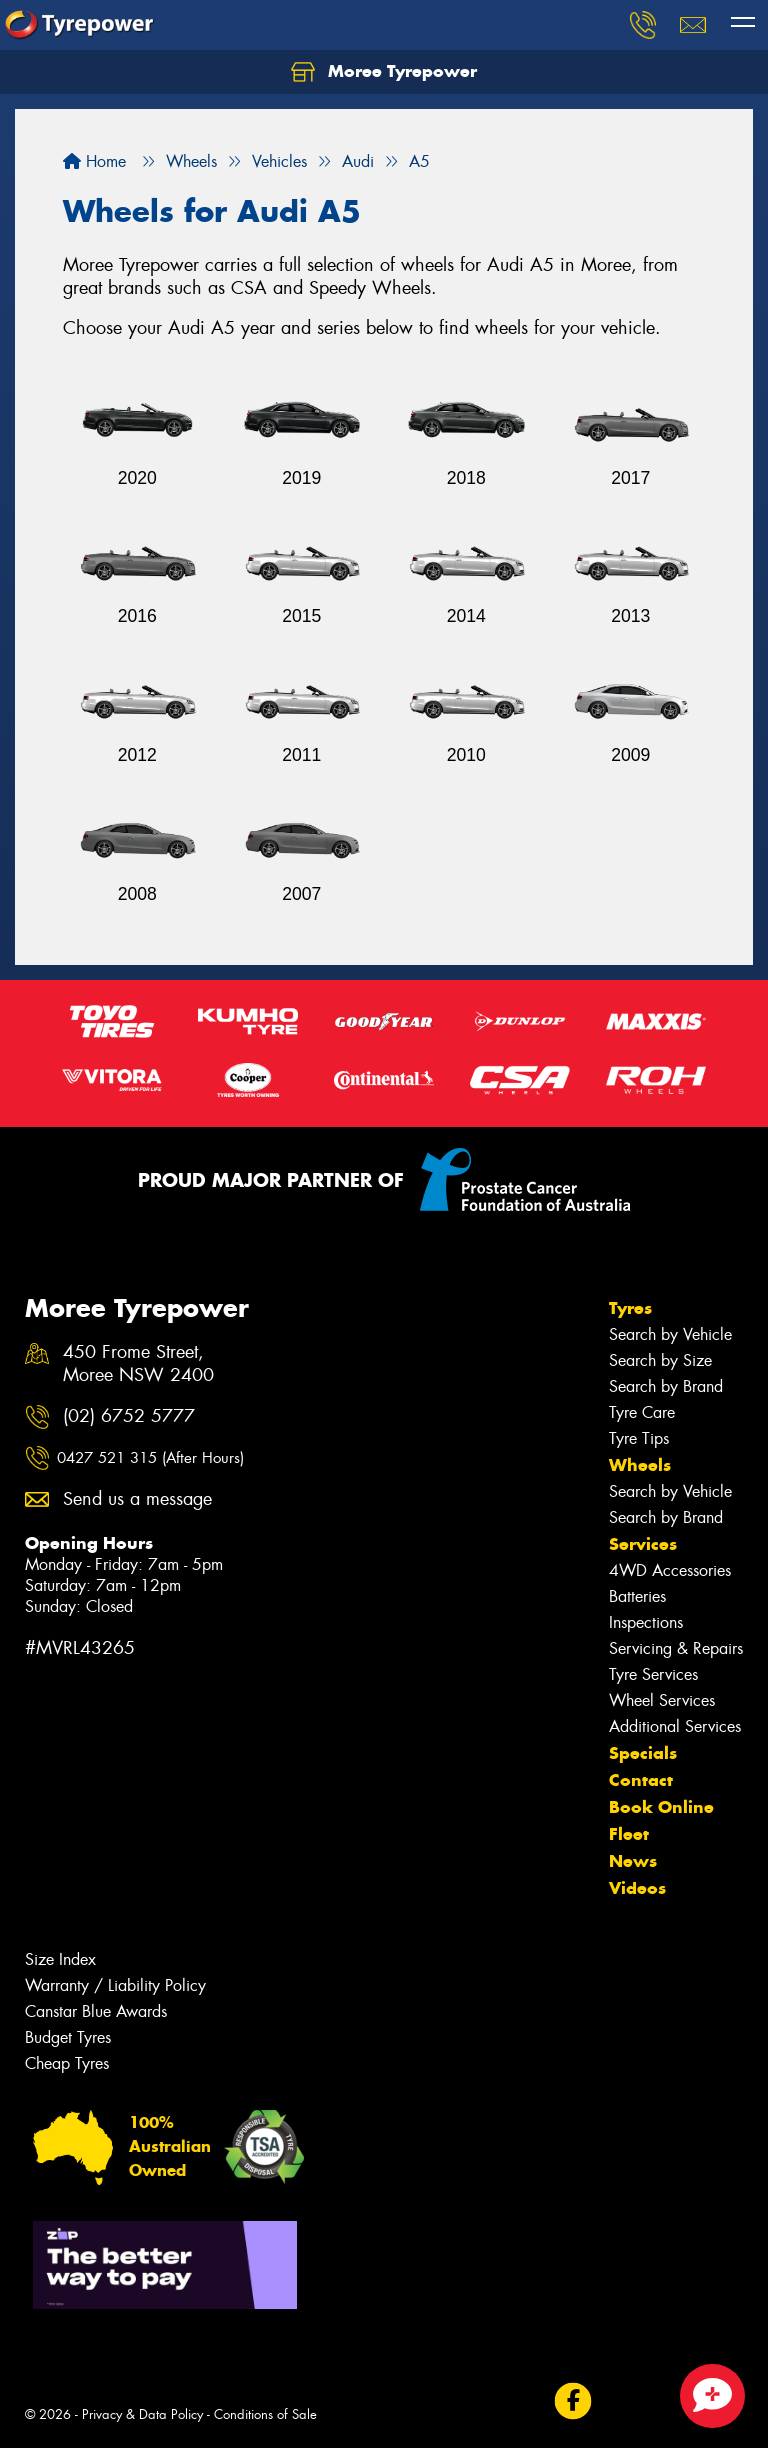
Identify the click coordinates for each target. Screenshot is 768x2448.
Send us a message (137, 1499)
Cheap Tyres (67, 2063)
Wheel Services (662, 1700)
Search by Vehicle (670, 1334)
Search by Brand (666, 1386)
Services (643, 1544)
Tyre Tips (639, 1438)
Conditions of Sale (265, 2414)
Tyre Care (642, 1412)
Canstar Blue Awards (96, 2011)
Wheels (640, 1465)
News (633, 1861)
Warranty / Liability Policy (115, 1985)
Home (94, 161)
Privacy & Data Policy (142, 2414)
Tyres (630, 1308)
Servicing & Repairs (676, 1648)
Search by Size (660, 1360)
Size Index (60, 1959)
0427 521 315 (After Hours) (150, 1458)
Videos (637, 1888)
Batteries (637, 1596)
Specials (643, 1753)
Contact (641, 1780)
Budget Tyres (68, 2037)
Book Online (661, 1807)
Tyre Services (653, 1674)
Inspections (646, 1622)
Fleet (629, 1834)
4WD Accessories (670, 1570)
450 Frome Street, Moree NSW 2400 (138, 1364)
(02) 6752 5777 (129, 1416)
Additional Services (675, 1726)
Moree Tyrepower (384, 72)
